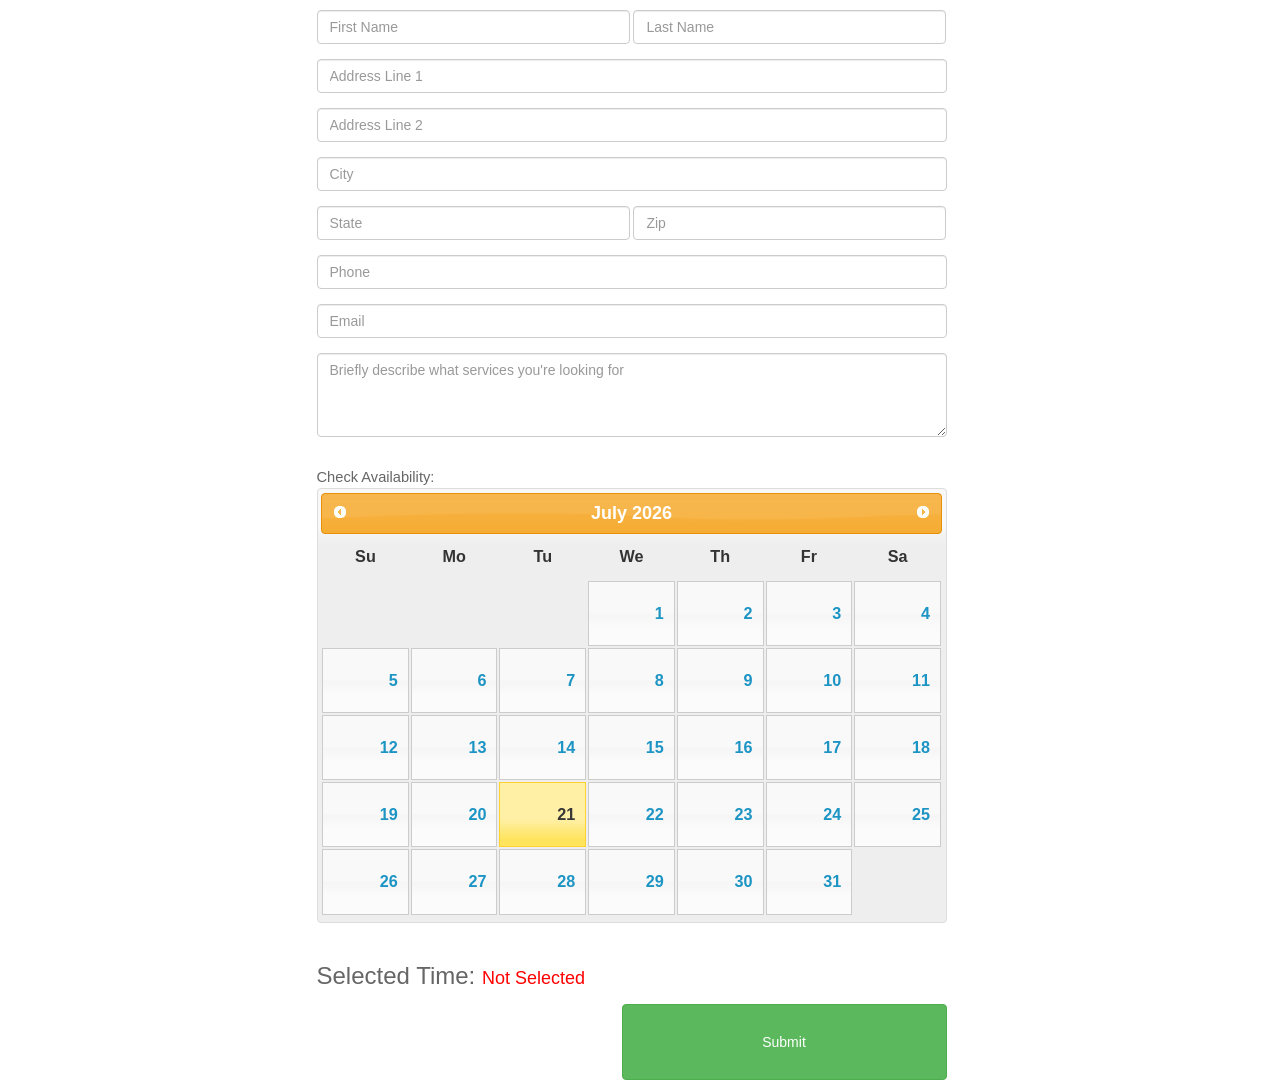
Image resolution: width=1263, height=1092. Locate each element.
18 (921, 747)
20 (477, 814)
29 (655, 881)
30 (744, 881)
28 (566, 881)
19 (389, 814)
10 (832, 680)
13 (477, 747)
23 (744, 814)
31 (832, 881)
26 (389, 881)
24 (832, 814)
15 (655, 747)
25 (921, 814)
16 (744, 747)
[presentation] (469, 1043)
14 (566, 747)
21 (566, 814)
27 (477, 881)
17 (832, 747)
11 (921, 680)
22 (655, 814)
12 (389, 747)
